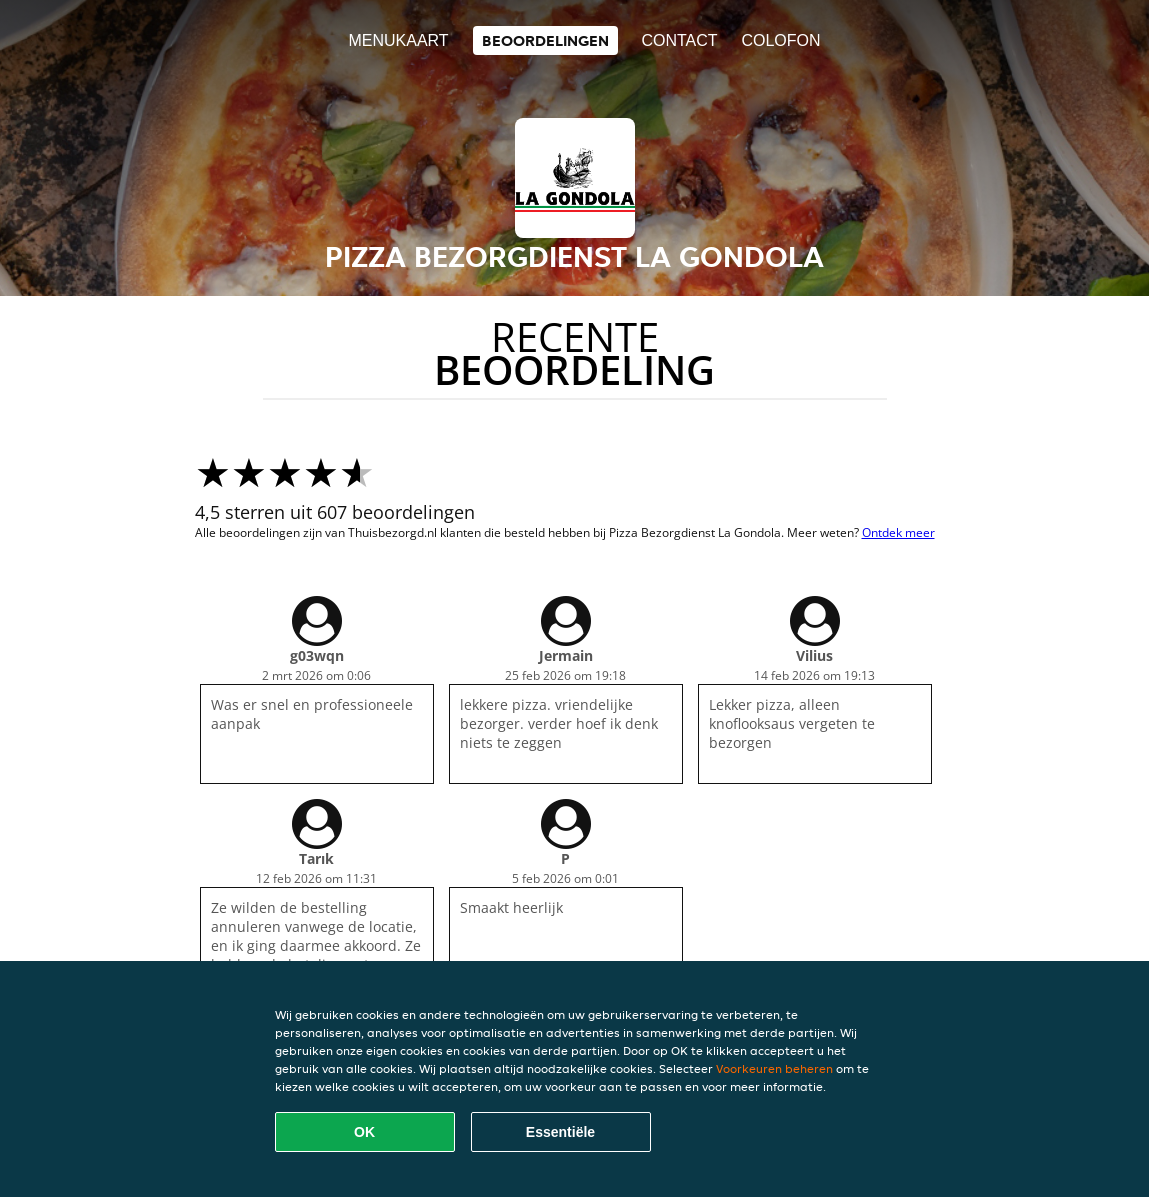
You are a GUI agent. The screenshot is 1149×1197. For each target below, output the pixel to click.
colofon (780, 40)
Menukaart (398, 40)
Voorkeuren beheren (774, 1068)
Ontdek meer (898, 532)
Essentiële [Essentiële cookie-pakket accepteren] (560, 1132)
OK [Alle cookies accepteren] (364, 1132)
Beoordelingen (545, 40)
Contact (679, 40)
